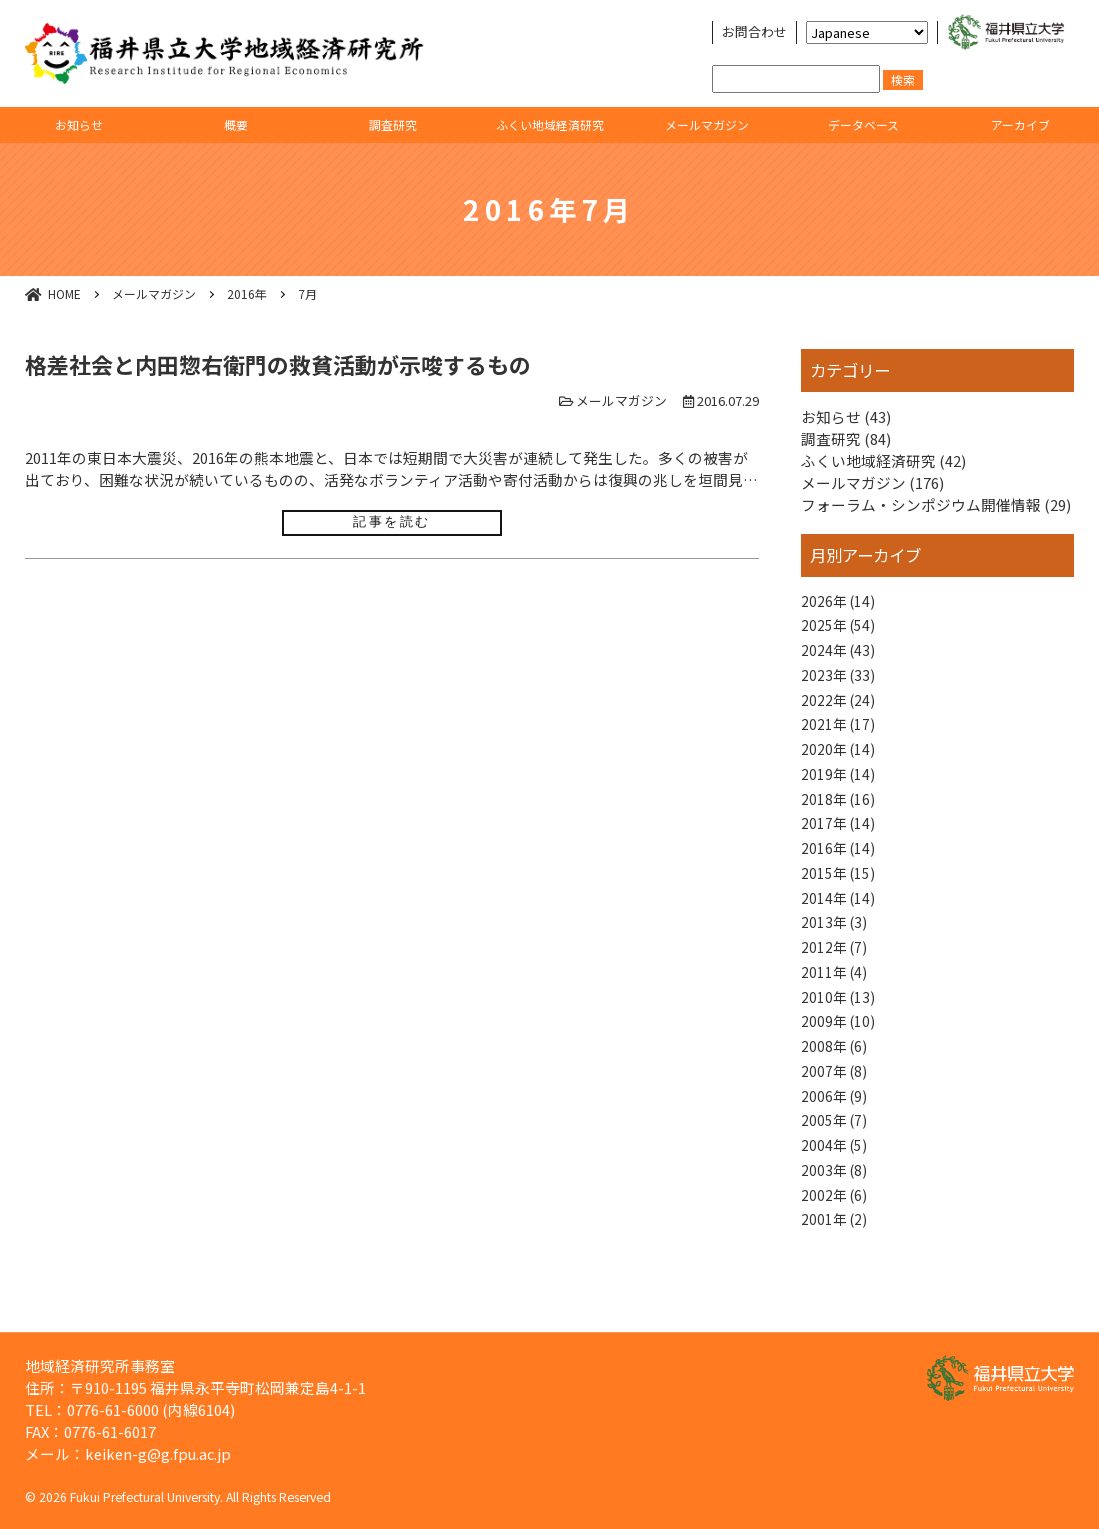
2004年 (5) (835, 1185)
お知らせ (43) (846, 416)
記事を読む (392, 522)
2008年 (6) (835, 1079)
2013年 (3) (835, 946)
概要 (236, 124)
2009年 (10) (839, 1052)
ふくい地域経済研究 (550, 124)
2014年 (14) (839, 919)
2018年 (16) (839, 813)
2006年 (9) (835, 1132)
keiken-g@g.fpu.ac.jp (158, 1453)
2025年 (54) (839, 627)
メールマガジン (707, 124)
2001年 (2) (835, 1265)
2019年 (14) (839, 787)
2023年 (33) (839, 680)
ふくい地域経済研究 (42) (883, 460)
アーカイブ (1020, 124)
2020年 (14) (839, 760)
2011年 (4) (835, 999)
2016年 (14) (839, 866)
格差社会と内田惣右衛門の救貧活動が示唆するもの (278, 364)
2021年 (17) (839, 733)
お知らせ (79, 124)
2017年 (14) (839, 840)
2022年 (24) (839, 707)
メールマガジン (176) (872, 482)
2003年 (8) (835, 1212)
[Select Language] (867, 32)
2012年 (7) (835, 973)
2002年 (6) (835, 1238)
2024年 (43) (839, 654)
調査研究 (393, 124)
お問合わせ (754, 32)
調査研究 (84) (846, 438)
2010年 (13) (839, 1026)
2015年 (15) (839, 893)
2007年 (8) (835, 1105)
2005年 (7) (835, 1158)
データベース (863, 124)
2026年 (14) (839, 601)
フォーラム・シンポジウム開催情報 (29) (936, 504)
